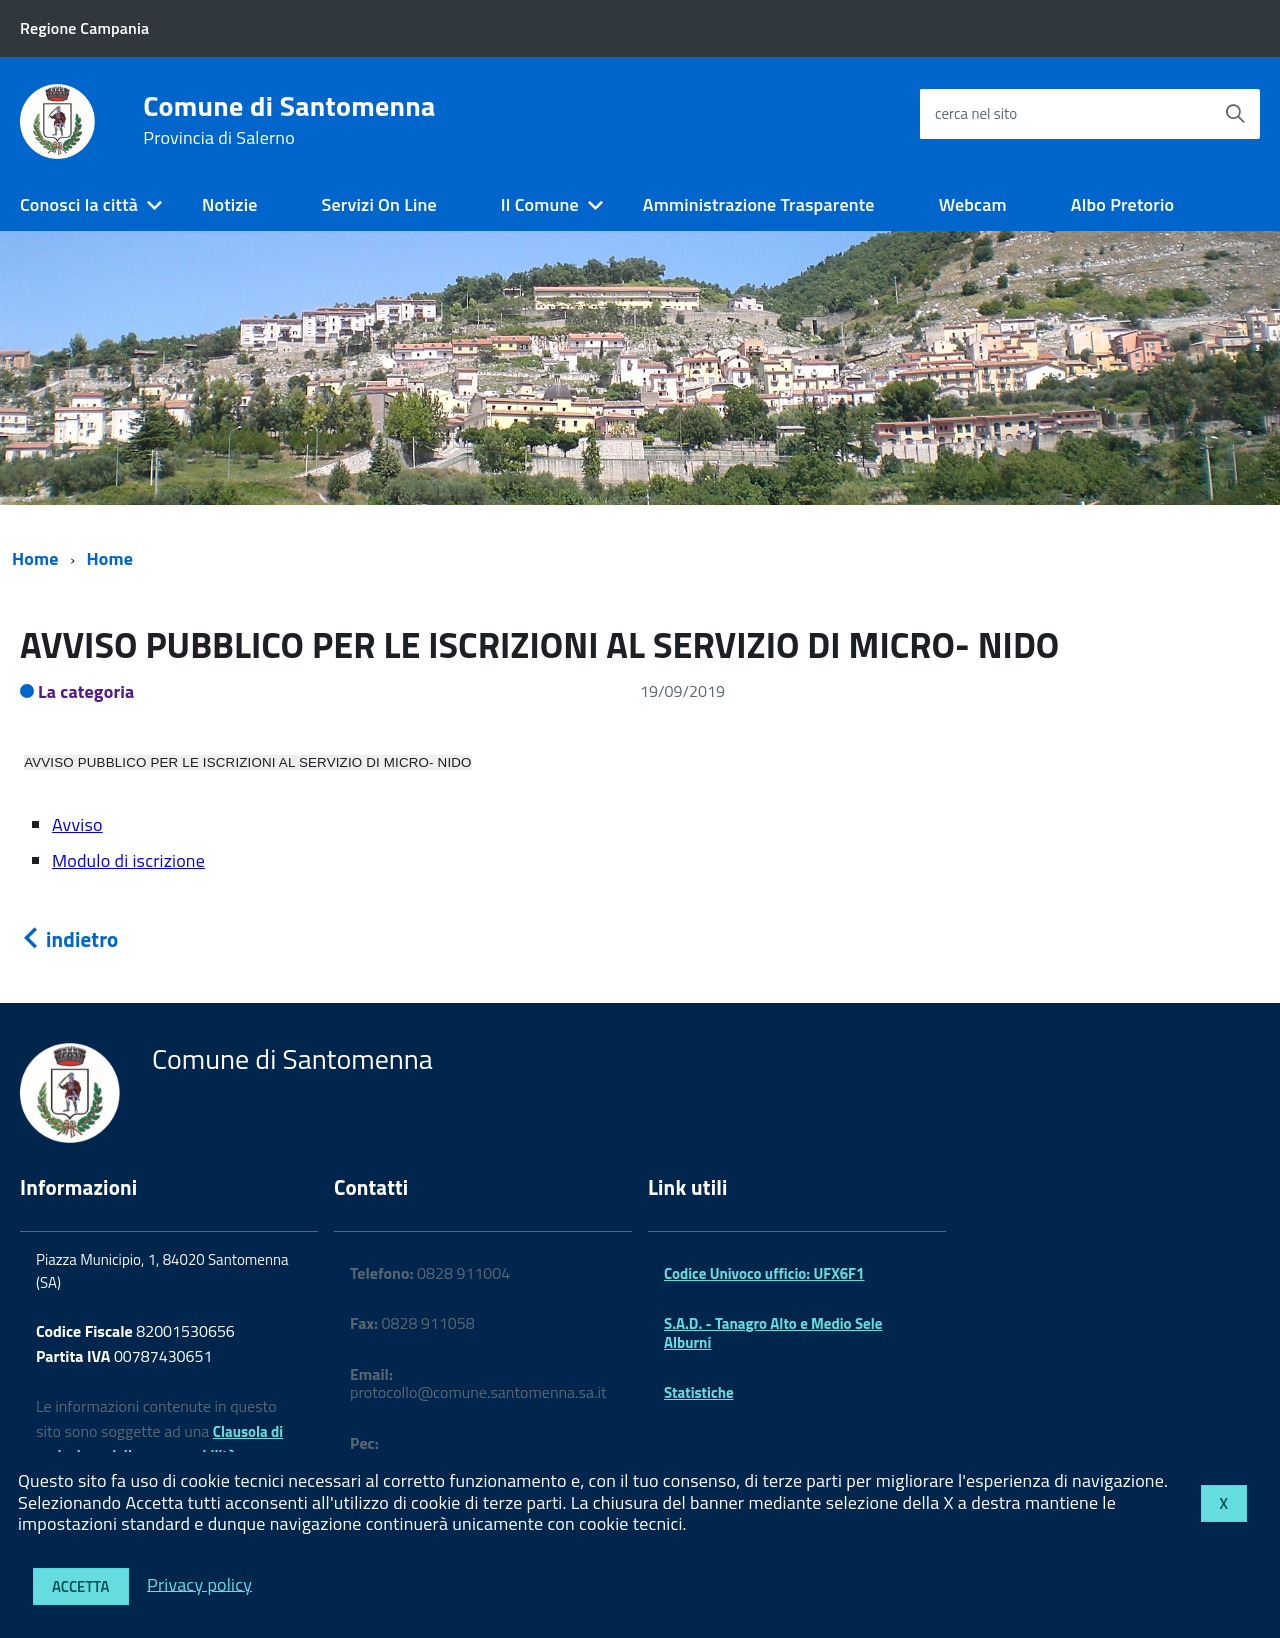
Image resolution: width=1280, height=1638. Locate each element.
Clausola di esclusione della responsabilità (159, 1444)
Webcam (973, 204)
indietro (69, 939)
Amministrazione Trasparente (759, 204)
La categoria (86, 691)
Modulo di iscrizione (128, 860)
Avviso (77, 824)
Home (35, 558)
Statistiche (699, 1392)
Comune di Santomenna (289, 120)
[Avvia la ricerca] (1235, 114)
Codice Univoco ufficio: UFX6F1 (764, 1273)
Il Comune (540, 204)
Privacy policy (199, 1583)
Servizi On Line (379, 204)
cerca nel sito (976, 113)
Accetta (81, 1586)
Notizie (229, 204)
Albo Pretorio (1122, 204)
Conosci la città (79, 204)
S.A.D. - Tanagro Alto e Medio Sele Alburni (773, 1332)
